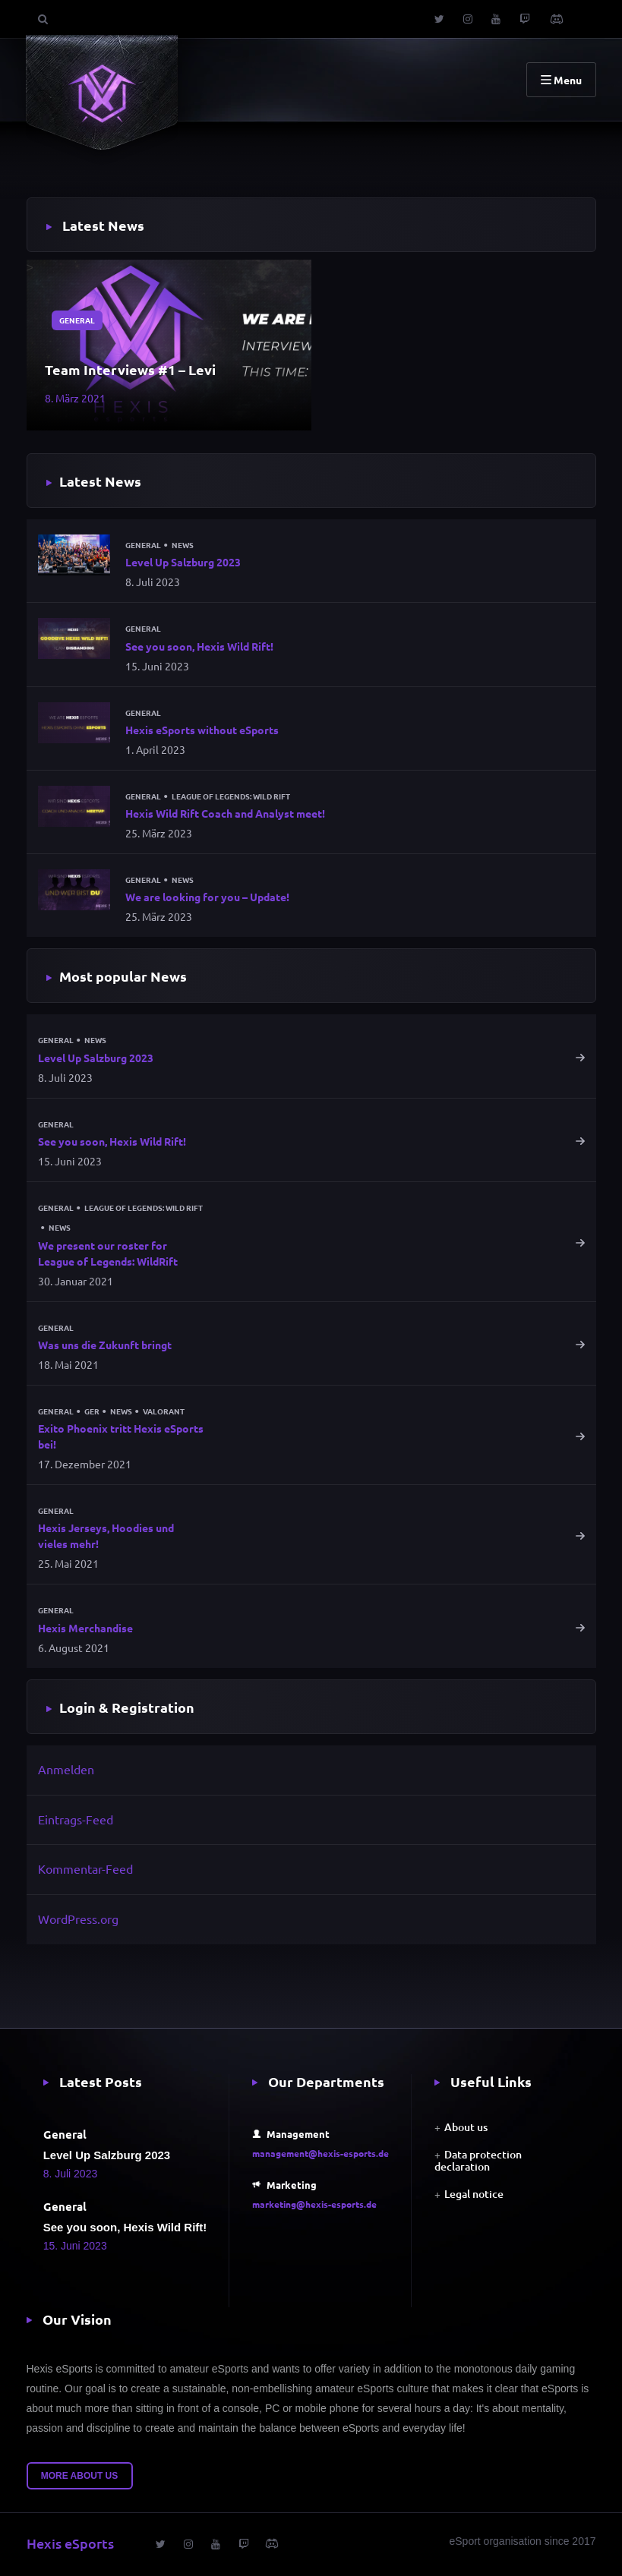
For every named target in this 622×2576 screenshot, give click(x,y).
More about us (79, 2475)
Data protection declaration (478, 2160)
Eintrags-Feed (75, 1819)
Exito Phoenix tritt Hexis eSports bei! (121, 1436)
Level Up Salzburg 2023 (183, 562)
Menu (561, 80)
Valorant (164, 1411)
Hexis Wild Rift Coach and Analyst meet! (225, 813)
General (77, 320)
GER (91, 1411)
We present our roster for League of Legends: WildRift (108, 1253)
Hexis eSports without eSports (202, 729)
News (183, 545)
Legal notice (474, 2194)
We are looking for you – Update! (207, 896)
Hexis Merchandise (85, 1628)
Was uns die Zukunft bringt (105, 1344)
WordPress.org (78, 1918)
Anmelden (66, 1769)
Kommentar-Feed (85, 1868)
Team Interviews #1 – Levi (130, 369)
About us (466, 2127)
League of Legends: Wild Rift (231, 796)
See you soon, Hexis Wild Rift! (199, 646)
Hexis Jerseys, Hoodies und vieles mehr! (106, 1535)
